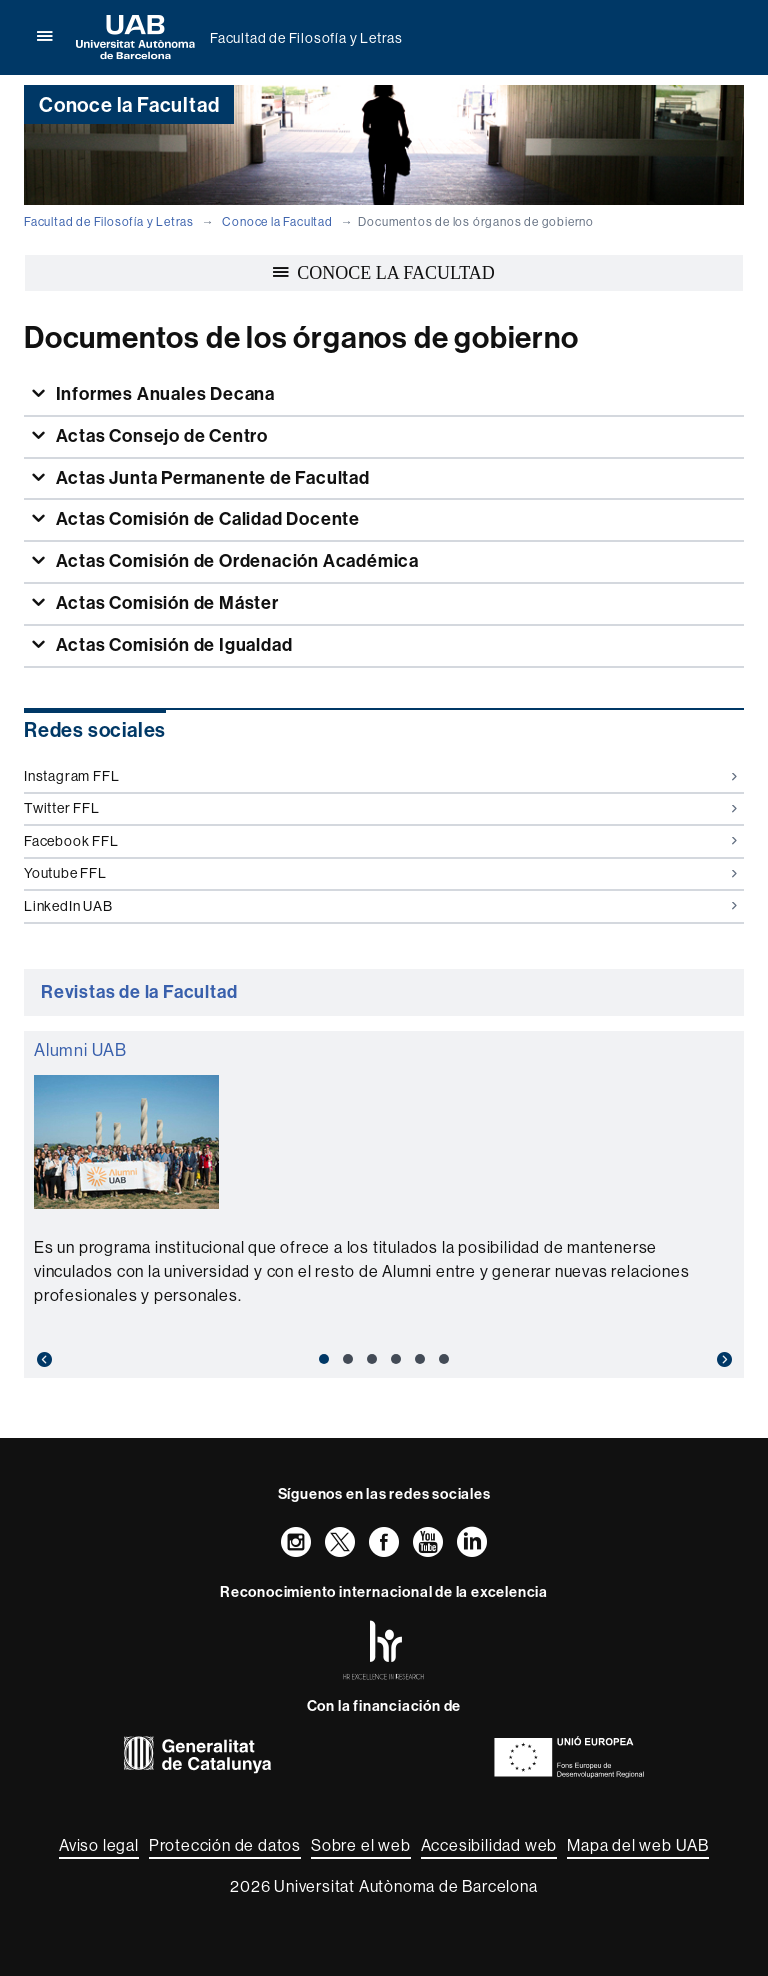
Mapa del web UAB (638, 1845)
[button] (78, 1360)
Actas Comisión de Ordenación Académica (235, 561)
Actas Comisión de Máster (165, 603)
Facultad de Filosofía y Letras (306, 38)
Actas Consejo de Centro (160, 436)
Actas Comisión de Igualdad (172, 645)
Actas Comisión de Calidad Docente (206, 519)
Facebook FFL (380, 841)
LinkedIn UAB (380, 906)
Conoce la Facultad (277, 222)
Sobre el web (361, 1845)
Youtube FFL (380, 873)
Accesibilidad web (489, 1845)
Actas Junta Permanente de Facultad (211, 478)
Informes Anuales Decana (163, 394)
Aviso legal (99, 1845)
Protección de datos (225, 1845)
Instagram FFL (380, 776)
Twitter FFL (380, 808)
